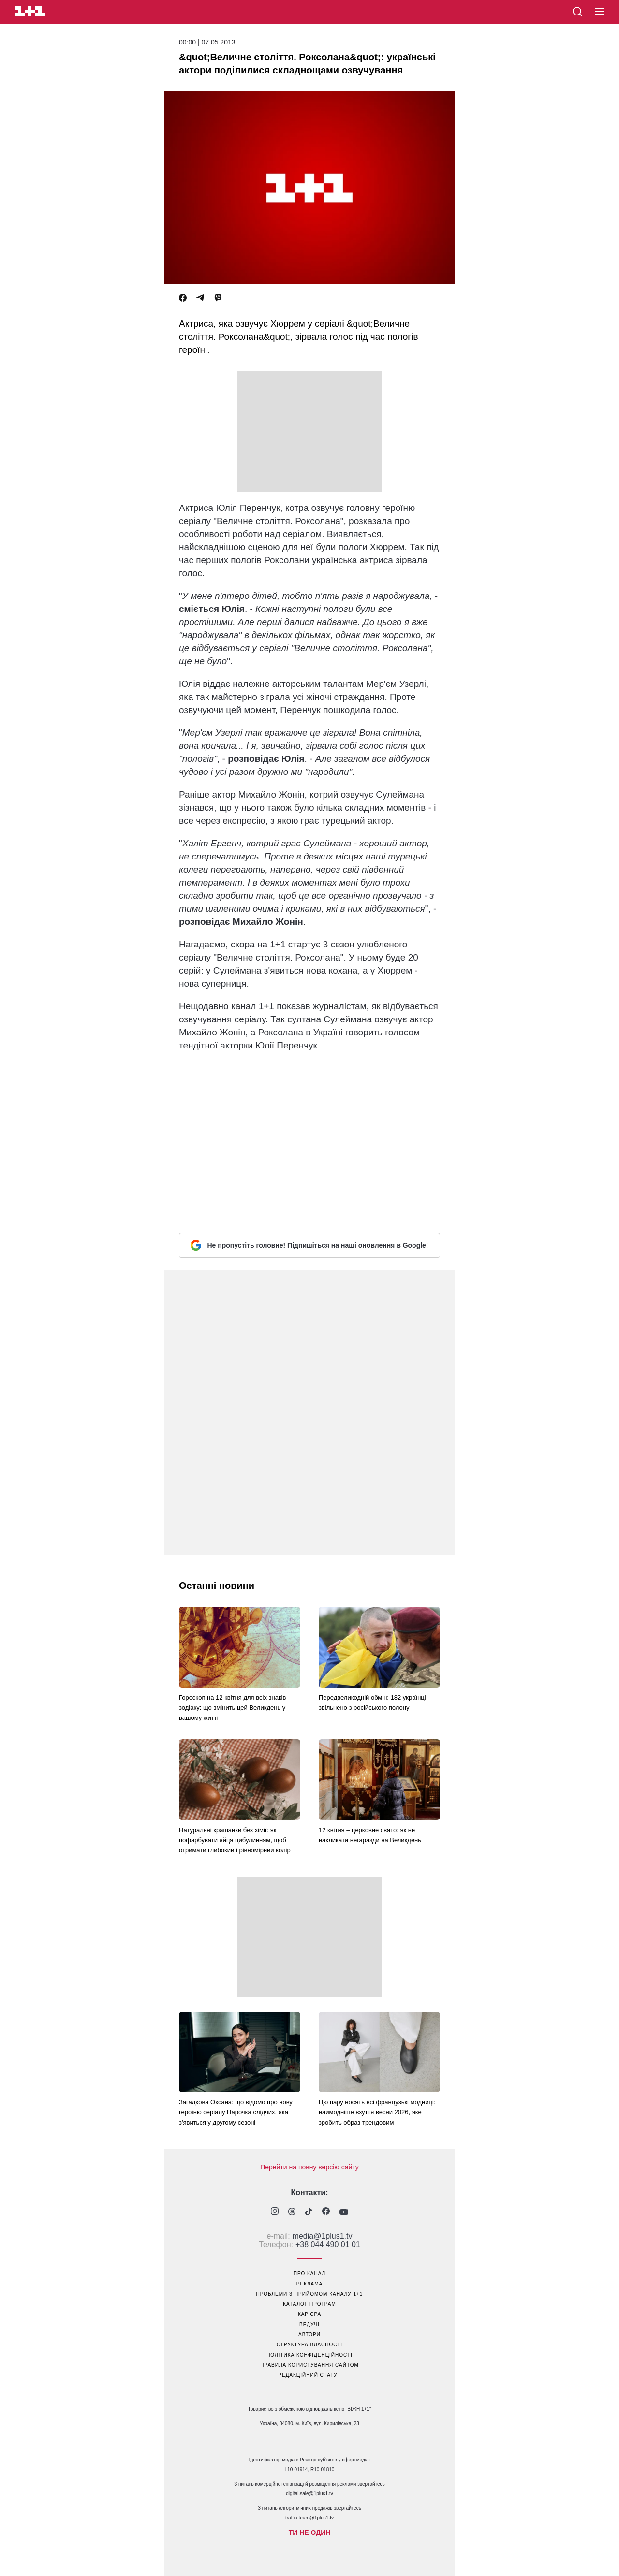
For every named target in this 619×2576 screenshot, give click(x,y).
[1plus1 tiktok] (308, 2212)
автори (309, 2334)
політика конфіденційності (309, 2355)
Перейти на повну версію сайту (309, 2167)
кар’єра (309, 2314)
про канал (309, 2273)
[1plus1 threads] (291, 2212)
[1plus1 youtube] (343, 2212)
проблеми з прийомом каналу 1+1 (309, 2294)
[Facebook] (183, 298)
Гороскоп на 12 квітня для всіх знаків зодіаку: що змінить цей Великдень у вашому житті (232, 1707)
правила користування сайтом (309, 2365)
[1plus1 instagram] (275, 2212)
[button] (599, 12)
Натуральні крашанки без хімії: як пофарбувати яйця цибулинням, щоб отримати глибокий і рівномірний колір (235, 1840)
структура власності (309, 2344)
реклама (309, 2283)
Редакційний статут (309, 2375)
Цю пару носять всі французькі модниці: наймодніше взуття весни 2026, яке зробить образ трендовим (377, 2112)
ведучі (309, 2324)
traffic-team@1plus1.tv (309, 2517)
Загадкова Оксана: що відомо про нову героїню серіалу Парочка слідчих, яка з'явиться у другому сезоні (236, 2112)
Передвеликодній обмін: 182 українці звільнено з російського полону (372, 1702)
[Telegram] (200, 298)
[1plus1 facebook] (326, 2212)
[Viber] (218, 298)
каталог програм (309, 2304)
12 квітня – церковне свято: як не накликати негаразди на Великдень (370, 1835)
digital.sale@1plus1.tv (309, 2493)
